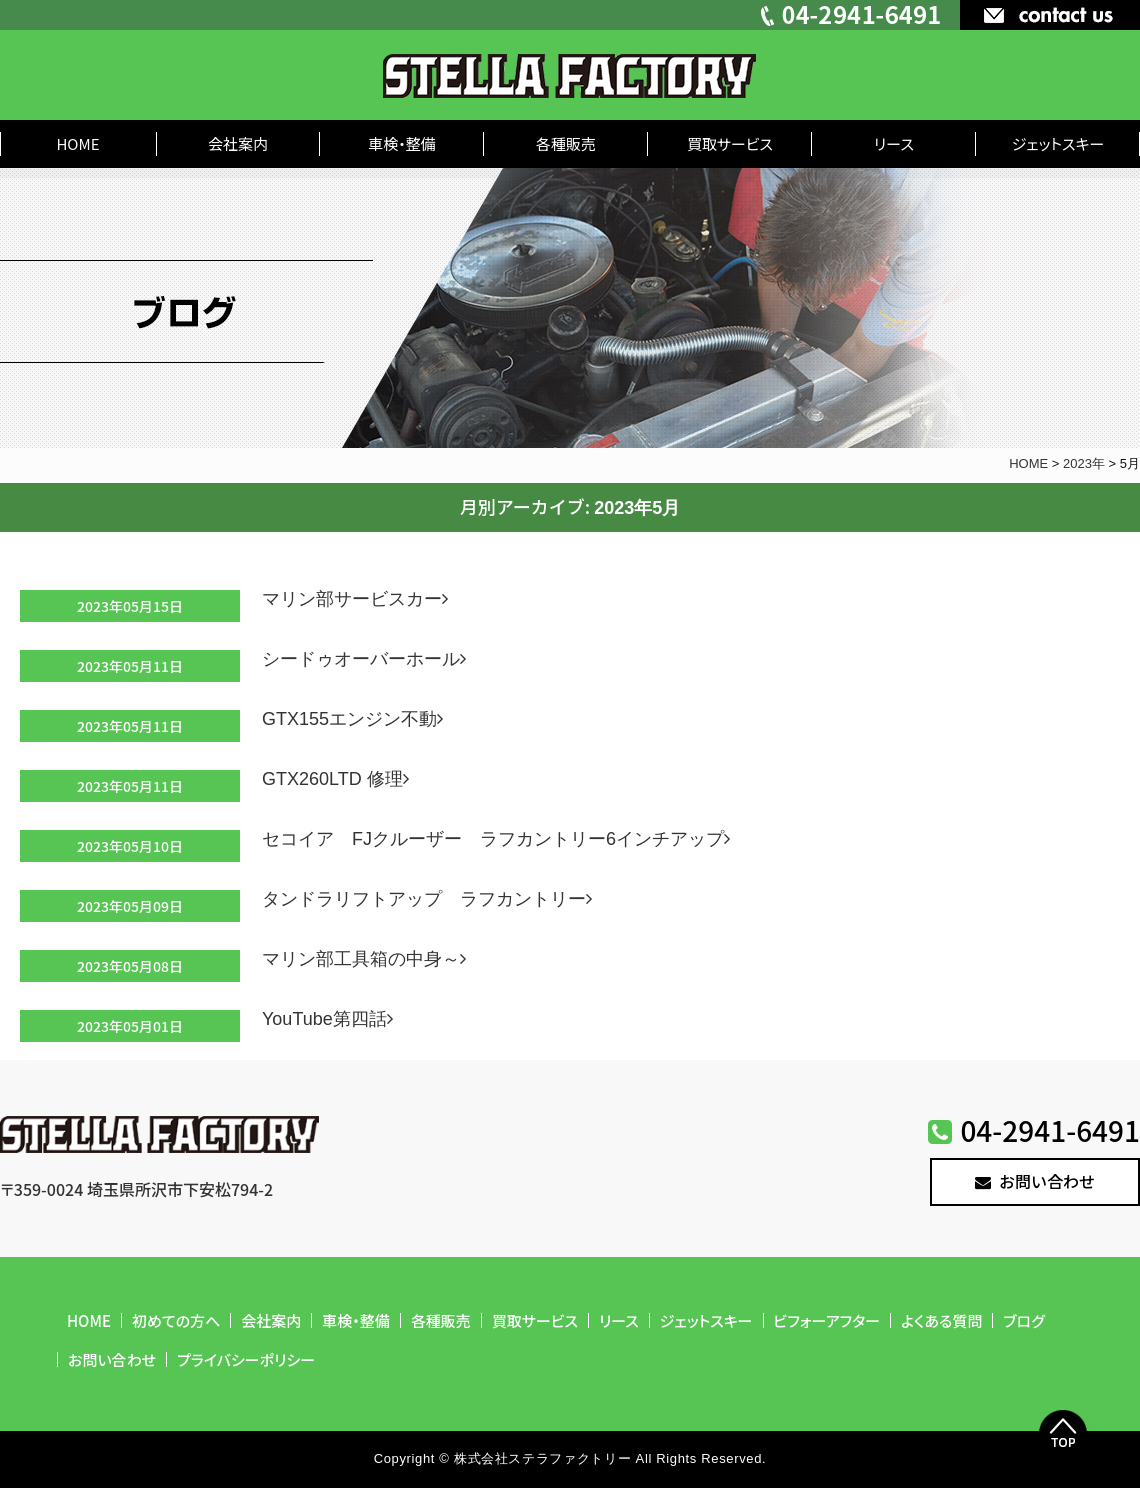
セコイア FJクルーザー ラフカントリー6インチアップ (500, 839)
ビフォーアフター (827, 1320)
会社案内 (238, 143)
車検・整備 (402, 143)
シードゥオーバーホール (368, 659)
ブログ (1023, 1320)
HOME (77, 143)
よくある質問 (941, 1320)
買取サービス (730, 143)
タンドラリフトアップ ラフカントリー (431, 899)
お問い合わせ (1035, 1181)
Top (1063, 1434)
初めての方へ (176, 1320)
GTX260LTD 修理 (339, 779)
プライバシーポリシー (246, 1359)
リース (894, 143)
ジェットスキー (1058, 143)
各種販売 (566, 143)
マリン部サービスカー (359, 599)
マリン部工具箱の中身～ (368, 959)
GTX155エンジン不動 (356, 719)
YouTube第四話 (331, 1019)
